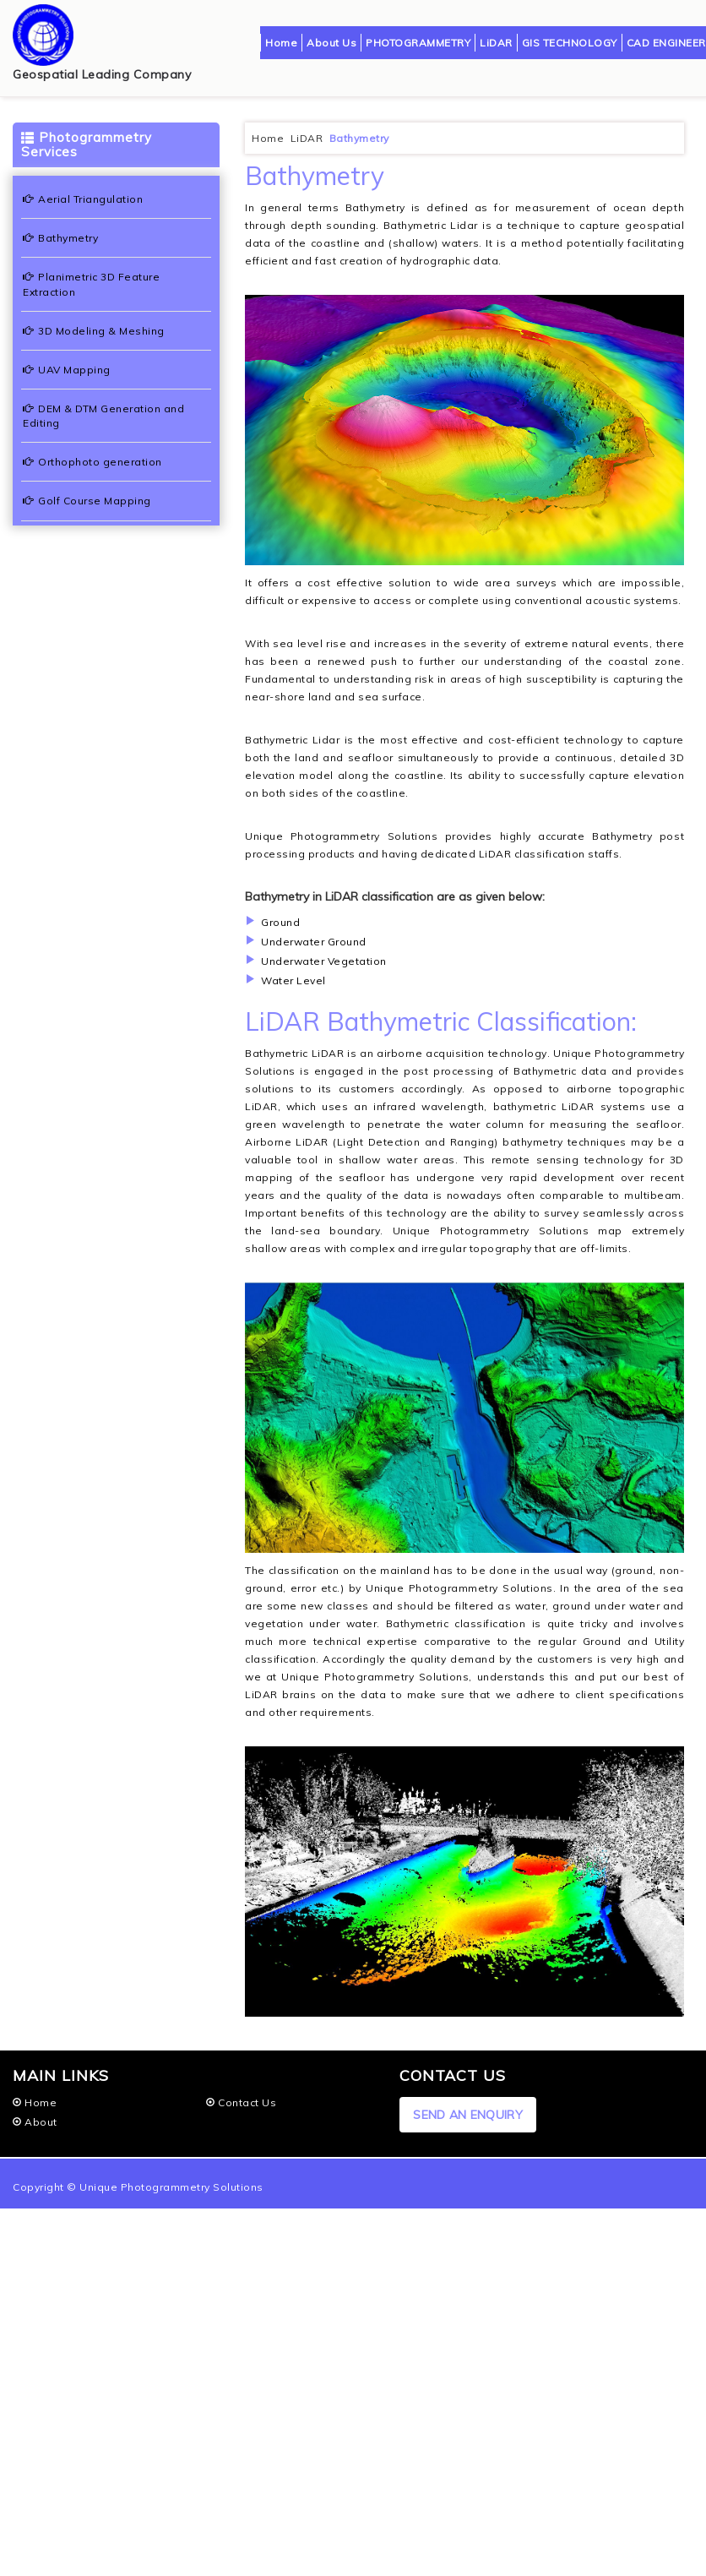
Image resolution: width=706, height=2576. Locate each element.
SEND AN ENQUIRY (468, 2114)
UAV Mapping (67, 369)
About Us (331, 42)
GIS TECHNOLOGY (569, 42)
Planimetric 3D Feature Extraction (91, 283)
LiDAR (496, 42)
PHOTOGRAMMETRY (418, 42)
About (35, 2122)
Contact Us (241, 2102)
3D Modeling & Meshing (94, 330)
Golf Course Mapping (87, 500)
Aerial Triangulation (83, 199)
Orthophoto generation (92, 461)
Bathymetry (60, 237)
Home (281, 42)
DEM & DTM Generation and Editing (103, 415)
